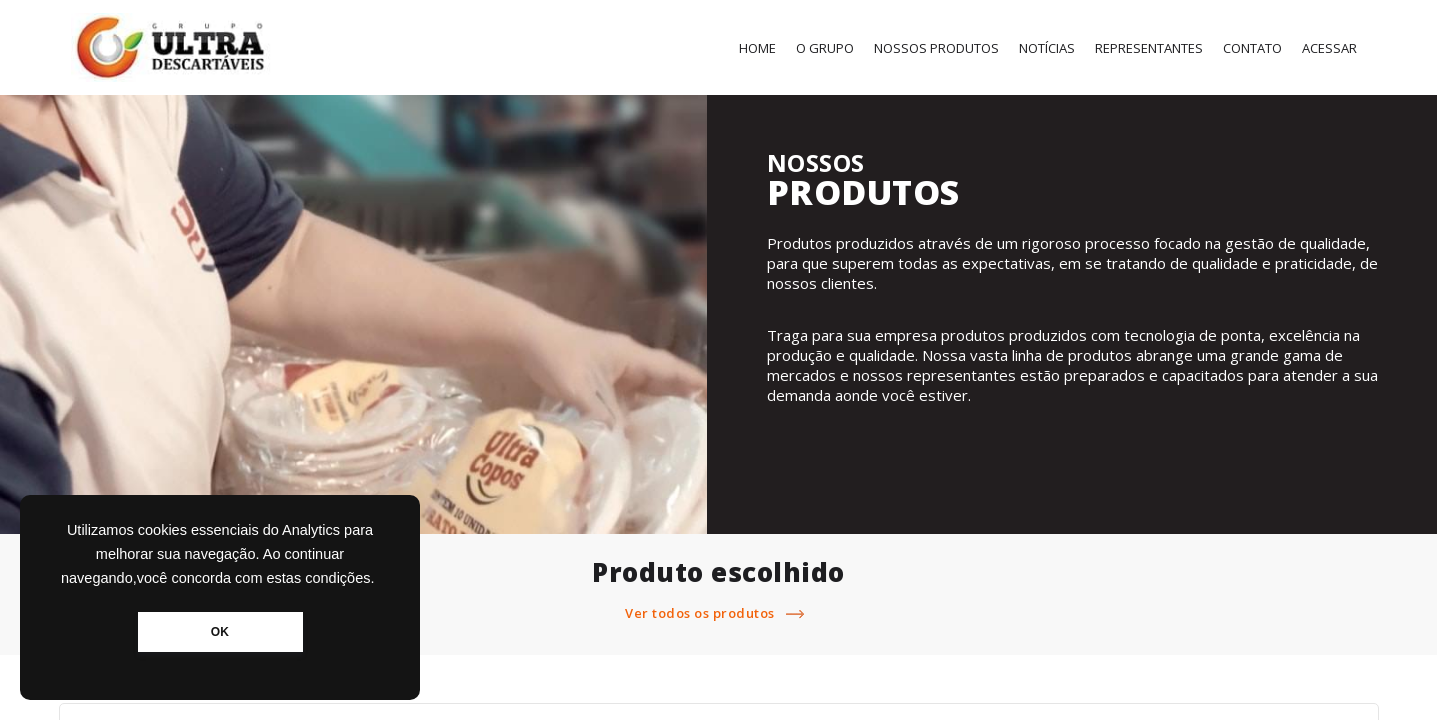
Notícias (1047, 48)
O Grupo (825, 48)
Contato (1252, 48)
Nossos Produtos (936, 48)
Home (757, 48)
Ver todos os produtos (718, 613)
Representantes (1149, 48)
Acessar (1329, 48)
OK (220, 632)
